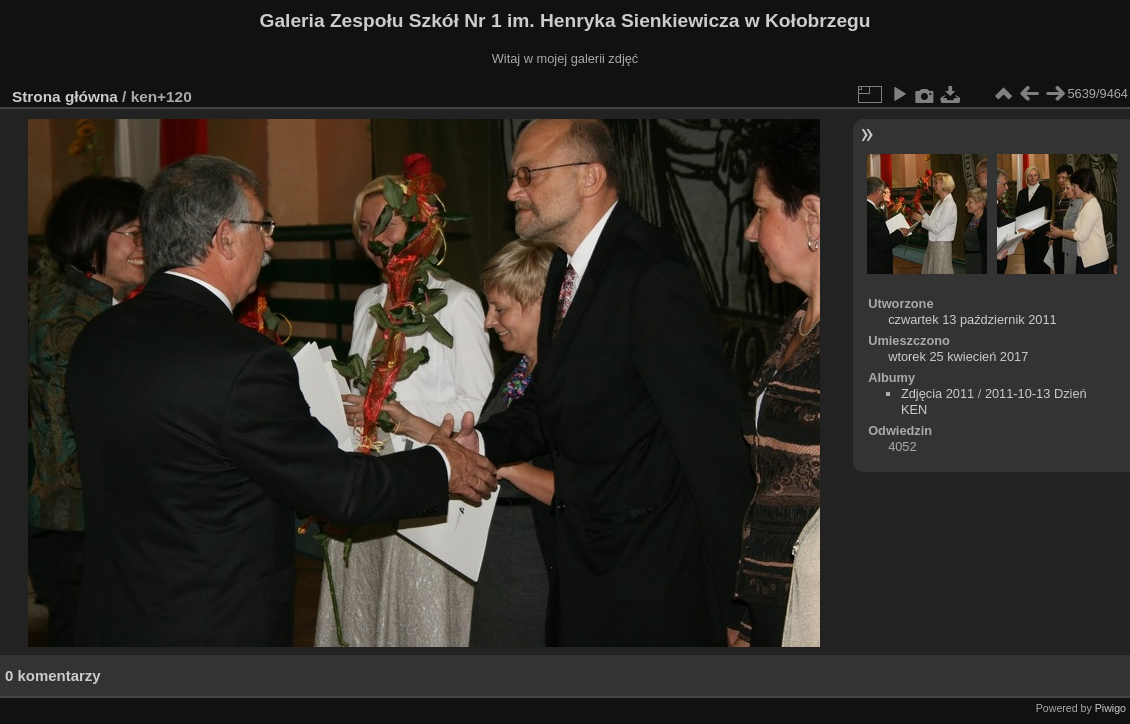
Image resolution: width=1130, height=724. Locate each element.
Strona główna (65, 96)
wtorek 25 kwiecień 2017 (958, 356)
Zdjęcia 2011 (937, 393)
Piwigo (1110, 708)
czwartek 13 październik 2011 (972, 319)
